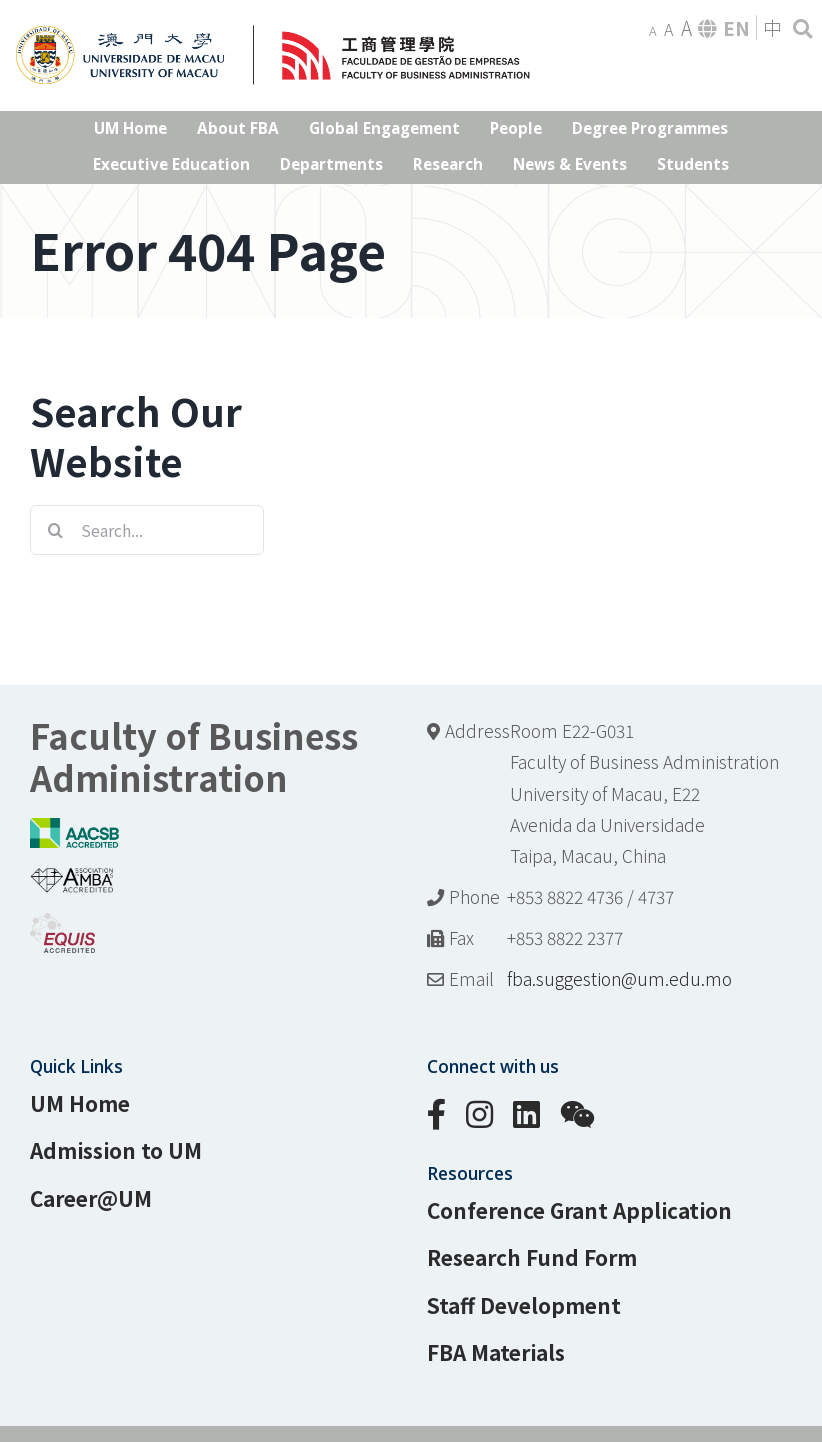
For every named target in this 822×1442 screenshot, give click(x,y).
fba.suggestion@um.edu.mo (619, 978)
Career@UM (91, 1198)
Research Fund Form (532, 1257)
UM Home (80, 1103)
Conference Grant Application (579, 1210)
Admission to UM (116, 1150)
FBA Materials (496, 1352)
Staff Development (524, 1305)
